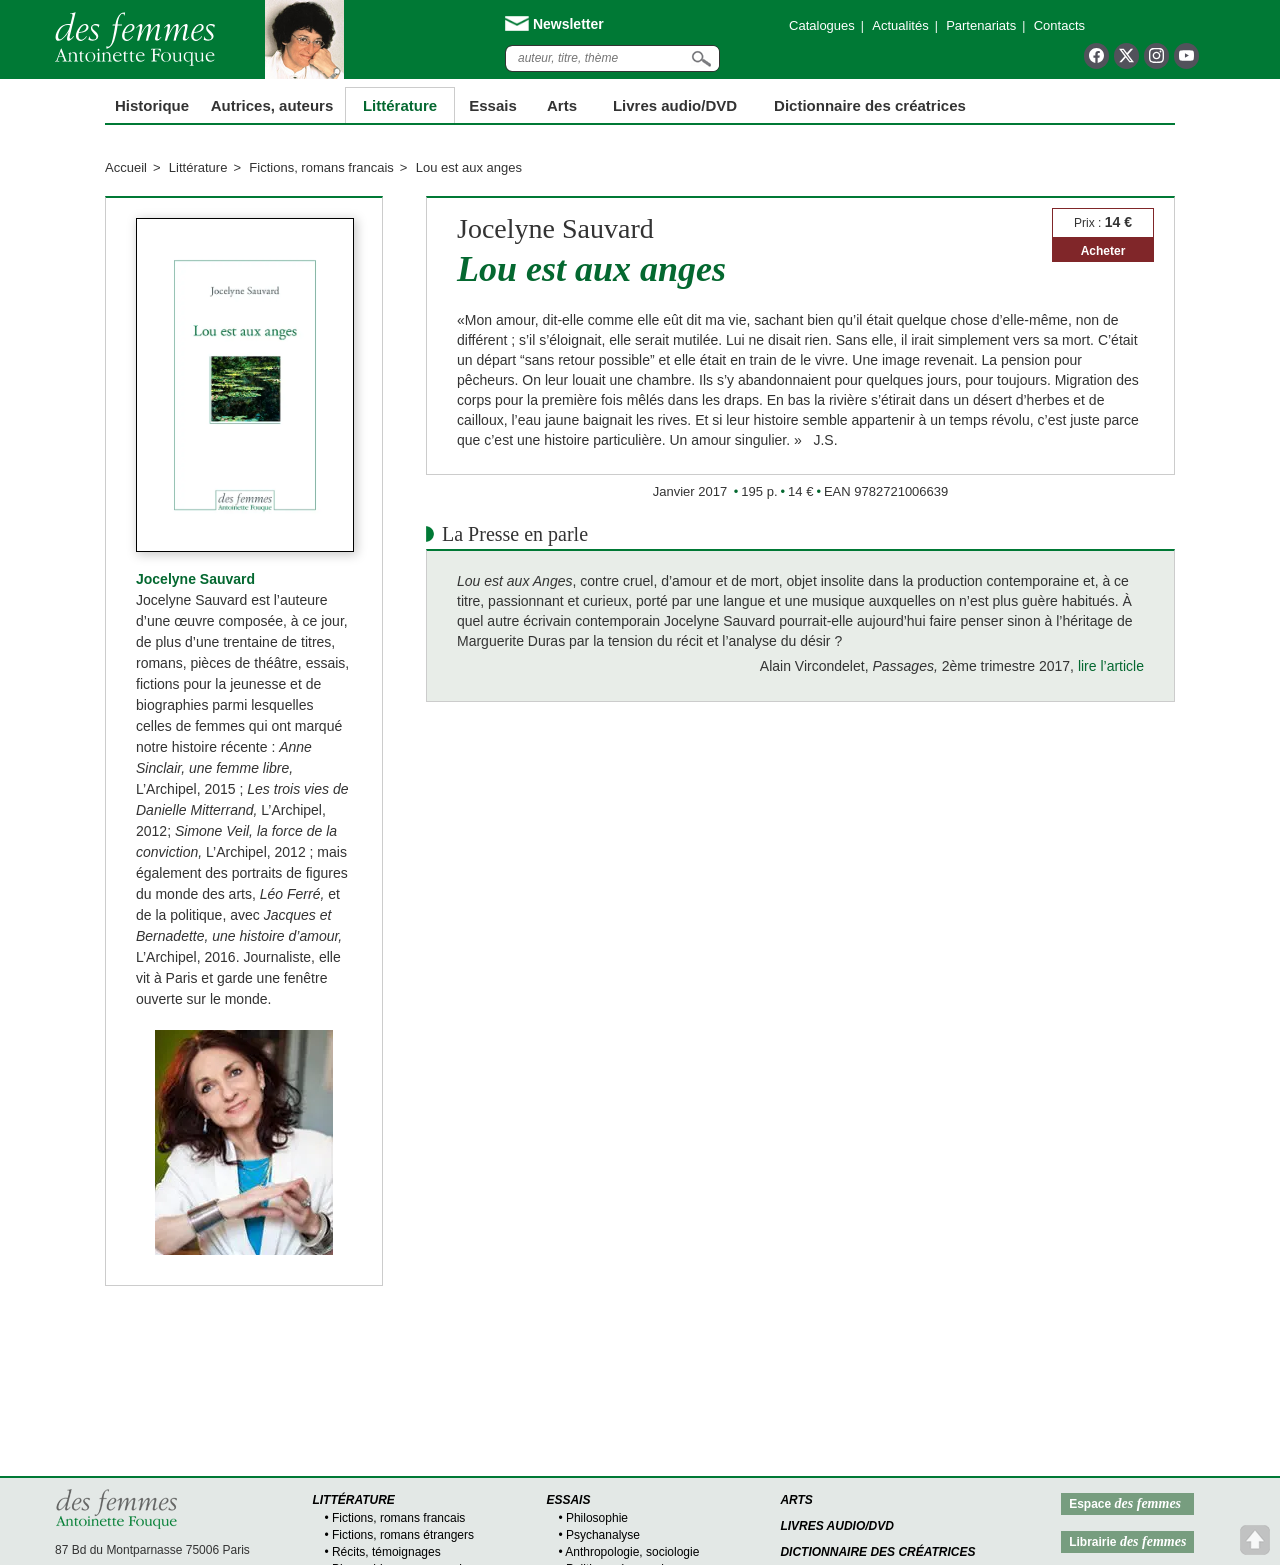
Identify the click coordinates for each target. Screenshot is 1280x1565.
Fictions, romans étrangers (403, 1535)
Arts (562, 105)
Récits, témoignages (386, 1552)
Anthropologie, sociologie (632, 1552)
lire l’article (1111, 666)
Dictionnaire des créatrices (870, 105)
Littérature (400, 105)
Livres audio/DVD (837, 1526)
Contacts (1059, 25)
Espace (1125, 1503)
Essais (493, 105)
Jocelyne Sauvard (195, 579)
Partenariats (981, 25)
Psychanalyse (603, 1535)
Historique (152, 105)
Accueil (126, 167)
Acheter (1103, 251)
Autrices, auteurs (272, 105)
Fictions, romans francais (321, 167)
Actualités (900, 25)
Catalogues (822, 25)
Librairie (1127, 1541)
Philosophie (597, 1518)
